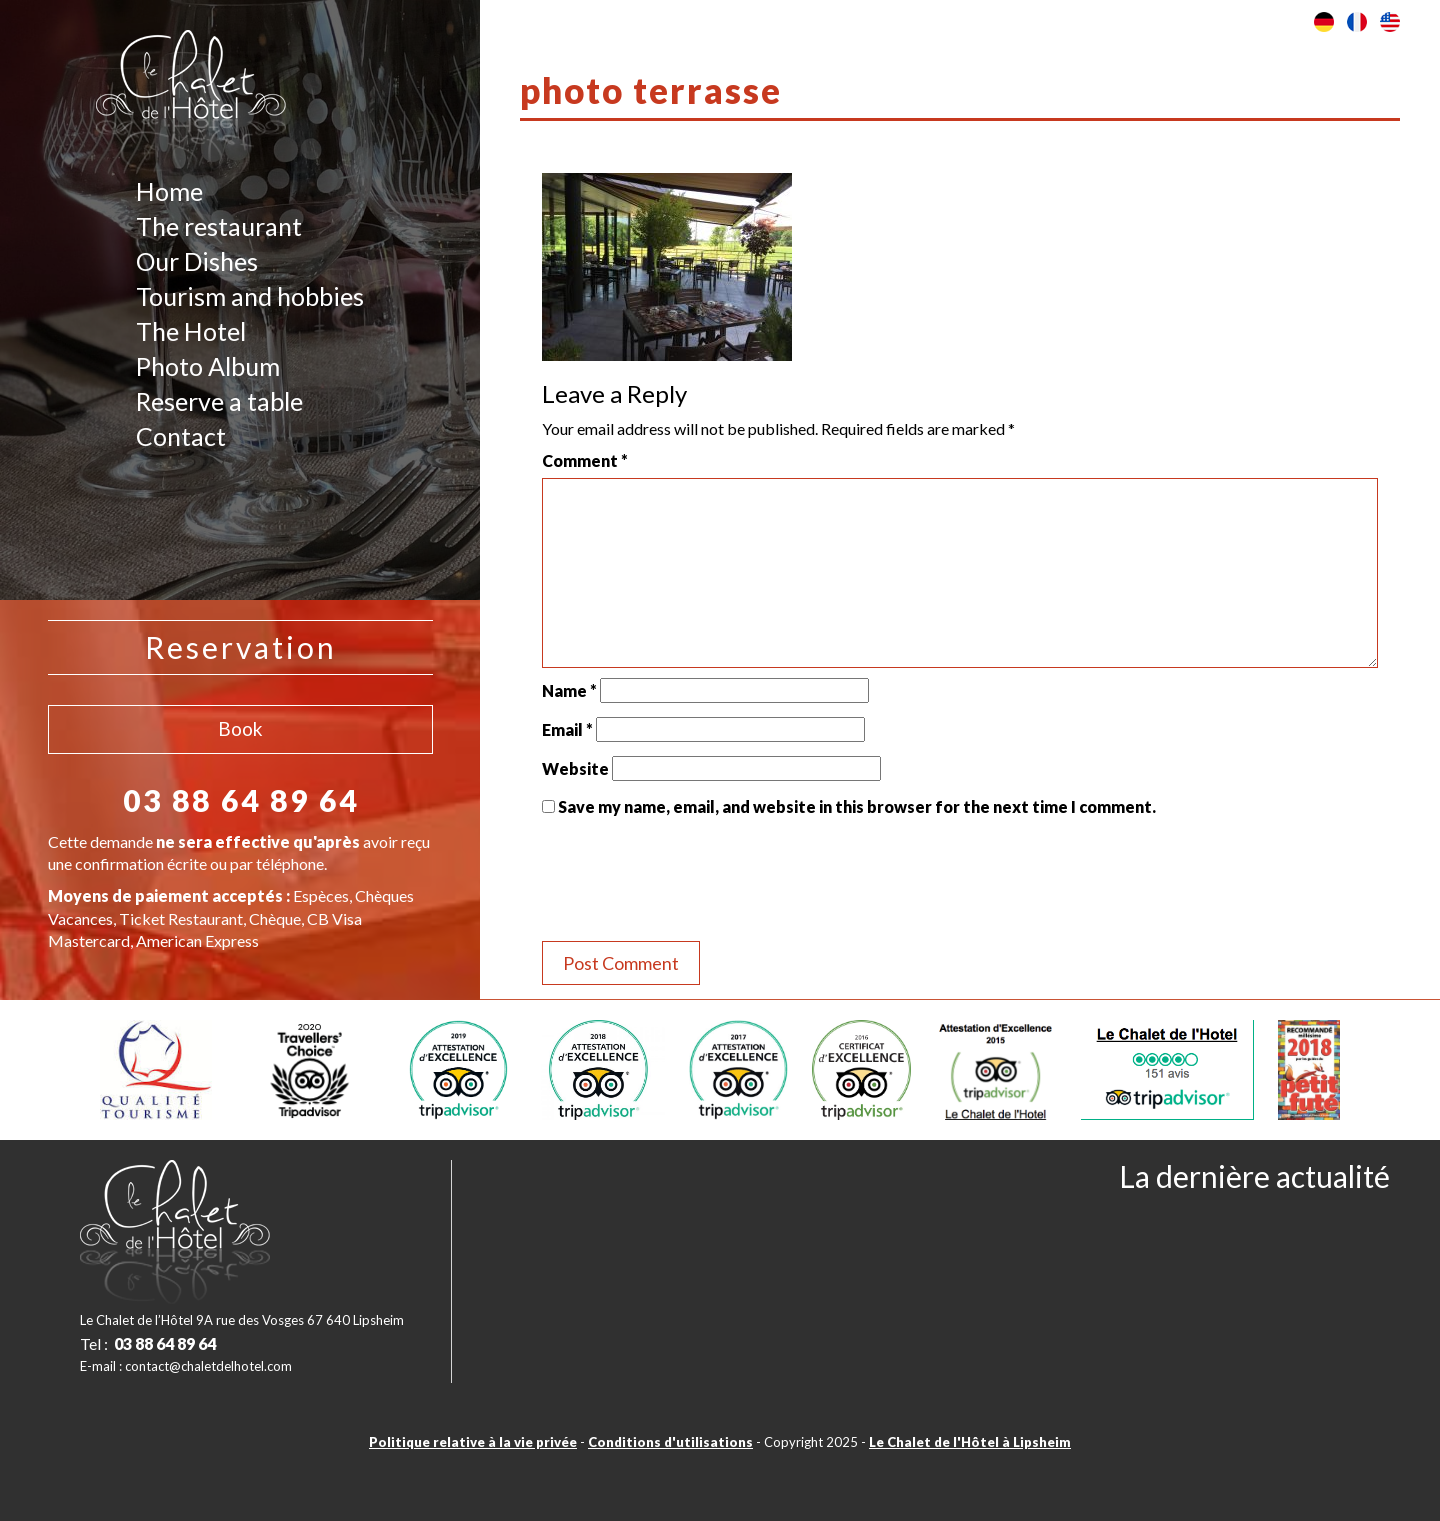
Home (169, 191)
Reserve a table (219, 401)
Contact (181, 436)
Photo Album (208, 366)
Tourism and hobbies (250, 296)
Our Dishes (197, 261)
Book (240, 728)
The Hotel (191, 331)
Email (567, 729)
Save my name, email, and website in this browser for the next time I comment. (857, 806)
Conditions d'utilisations (670, 1442)
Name (569, 690)
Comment (585, 460)
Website (575, 768)
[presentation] (694, 882)
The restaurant (219, 226)
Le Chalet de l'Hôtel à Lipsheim (970, 1442)
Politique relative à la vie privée (473, 1442)
